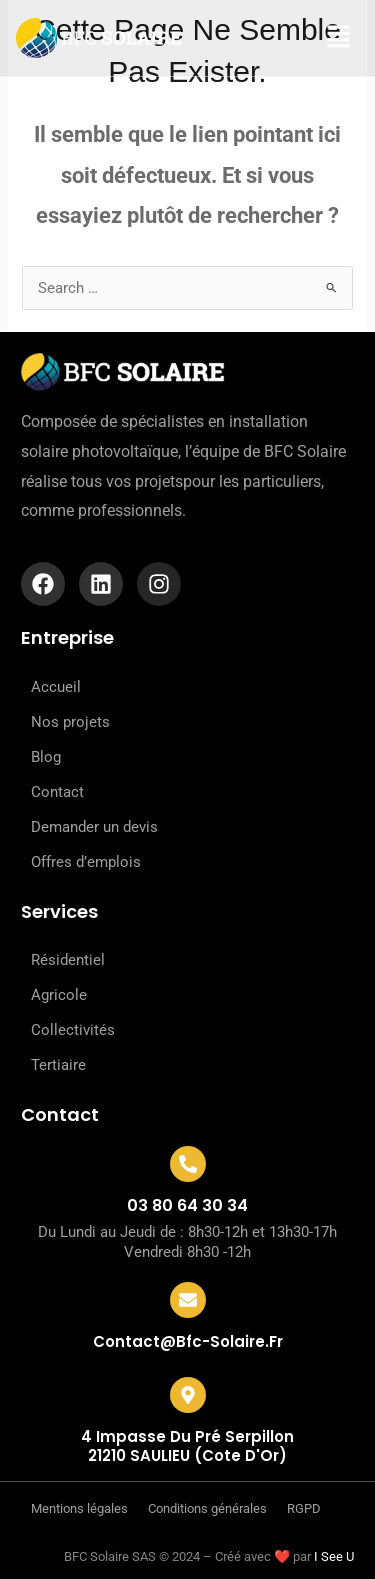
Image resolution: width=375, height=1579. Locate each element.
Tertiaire (58, 1065)
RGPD (304, 1508)
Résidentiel (68, 960)
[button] (324, 38)
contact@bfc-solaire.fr (188, 1341)
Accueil (56, 687)
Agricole (59, 995)
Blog (46, 757)
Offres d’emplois (86, 862)
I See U (334, 1556)
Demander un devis (94, 827)
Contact (57, 792)
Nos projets (70, 722)
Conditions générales (207, 1508)
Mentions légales (79, 1508)
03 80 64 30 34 (187, 1205)
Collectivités (73, 1030)
